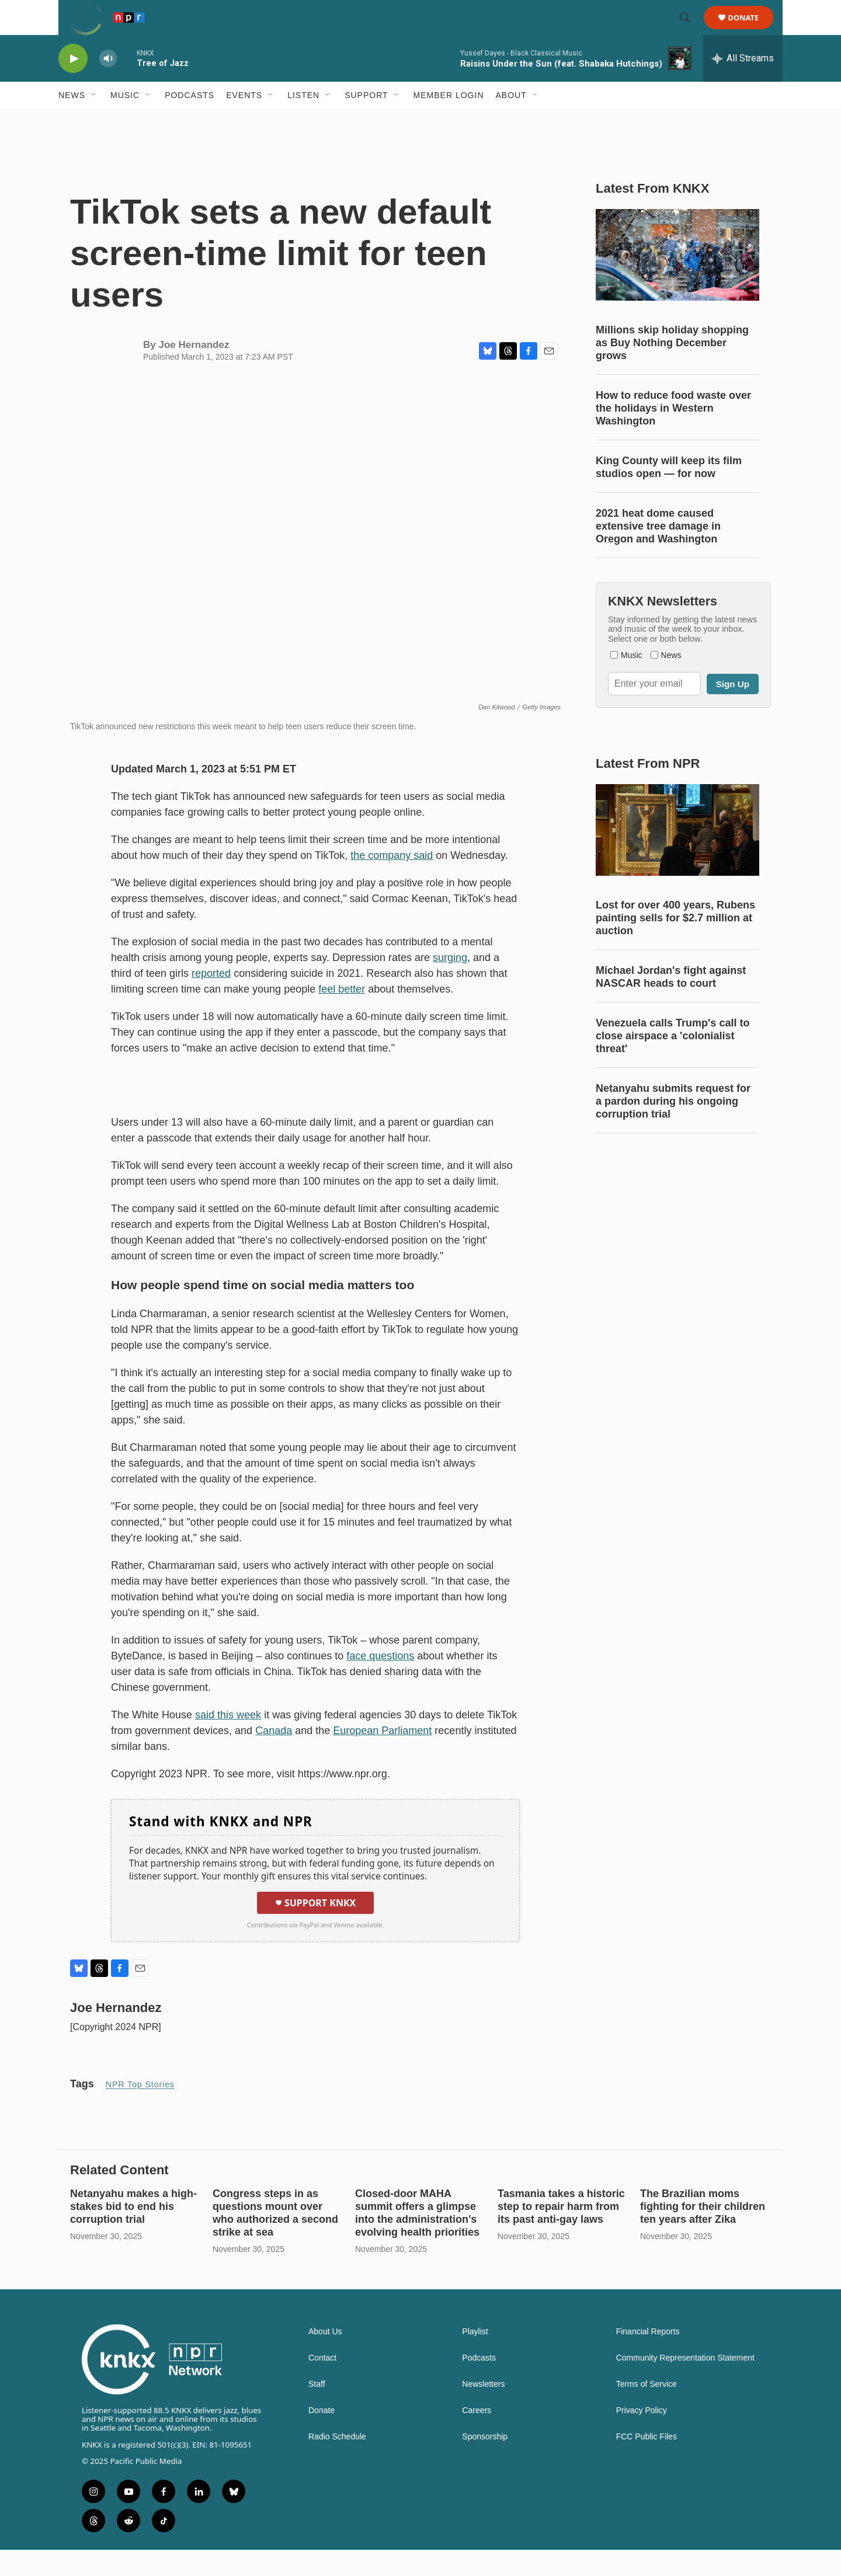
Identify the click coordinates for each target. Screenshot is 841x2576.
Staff (316, 2410)
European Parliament (382, 1757)
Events (244, 121)
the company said (391, 881)
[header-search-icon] (690, 31)
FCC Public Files (646, 2463)
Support (366, 121)
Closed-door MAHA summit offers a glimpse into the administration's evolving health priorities (417, 2239)
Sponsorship (485, 2463)
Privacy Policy (641, 2436)
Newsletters (483, 2410)
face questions (380, 1682)
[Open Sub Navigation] (94, 121)
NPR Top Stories (140, 2110)
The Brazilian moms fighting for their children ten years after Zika (702, 2232)
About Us (325, 2358)
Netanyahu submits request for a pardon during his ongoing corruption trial (673, 1127)
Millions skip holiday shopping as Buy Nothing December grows (672, 369)
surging (450, 984)
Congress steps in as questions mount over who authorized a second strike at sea (275, 2239)
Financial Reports (648, 2358)
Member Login (448, 121)
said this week (228, 1741)
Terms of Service (646, 2410)
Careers (476, 2436)
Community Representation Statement (685, 2384)
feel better (341, 1015)
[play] (73, 85)
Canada (273, 1757)
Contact (322, 2384)
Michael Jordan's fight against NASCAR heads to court (671, 1003)
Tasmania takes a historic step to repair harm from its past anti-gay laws (561, 2232)
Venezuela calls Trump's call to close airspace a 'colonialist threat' (672, 1062)
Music (125, 121)
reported (211, 999)
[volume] (108, 85)
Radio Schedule (337, 2463)
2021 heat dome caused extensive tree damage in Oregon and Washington (658, 552)
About (511, 121)
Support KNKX (315, 1929)
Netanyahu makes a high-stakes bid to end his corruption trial (133, 2232)
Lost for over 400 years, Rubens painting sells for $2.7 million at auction (675, 944)
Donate (751, 31)
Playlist (475, 2358)
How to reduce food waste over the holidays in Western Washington (673, 434)
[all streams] (743, 84)
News (71, 121)
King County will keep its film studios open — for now (669, 493)
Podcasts (189, 121)
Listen (303, 121)
